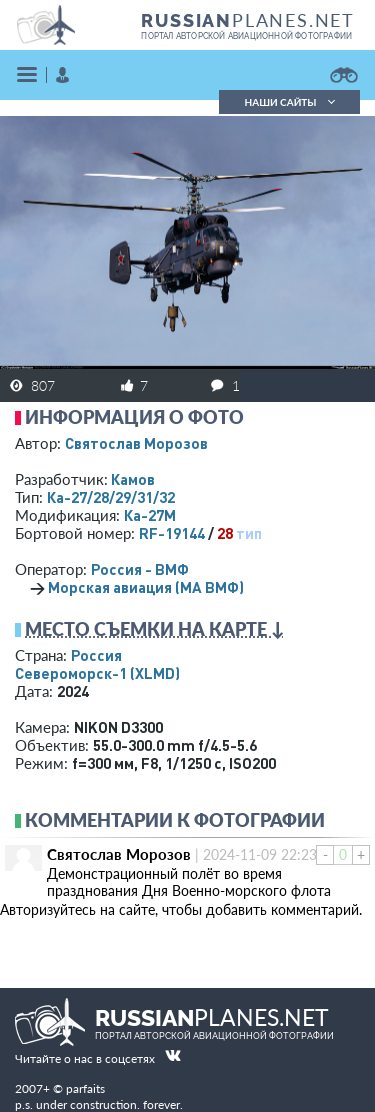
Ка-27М (150, 515)
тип (249, 533)
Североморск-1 (97, 673)
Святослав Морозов (136, 443)
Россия (96, 655)
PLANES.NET (248, 20)
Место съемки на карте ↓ (155, 629)
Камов (133, 479)
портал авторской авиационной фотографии (246, 36)
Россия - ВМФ (140, 569)
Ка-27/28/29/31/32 (111, 497)
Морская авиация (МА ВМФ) (146, 587)
